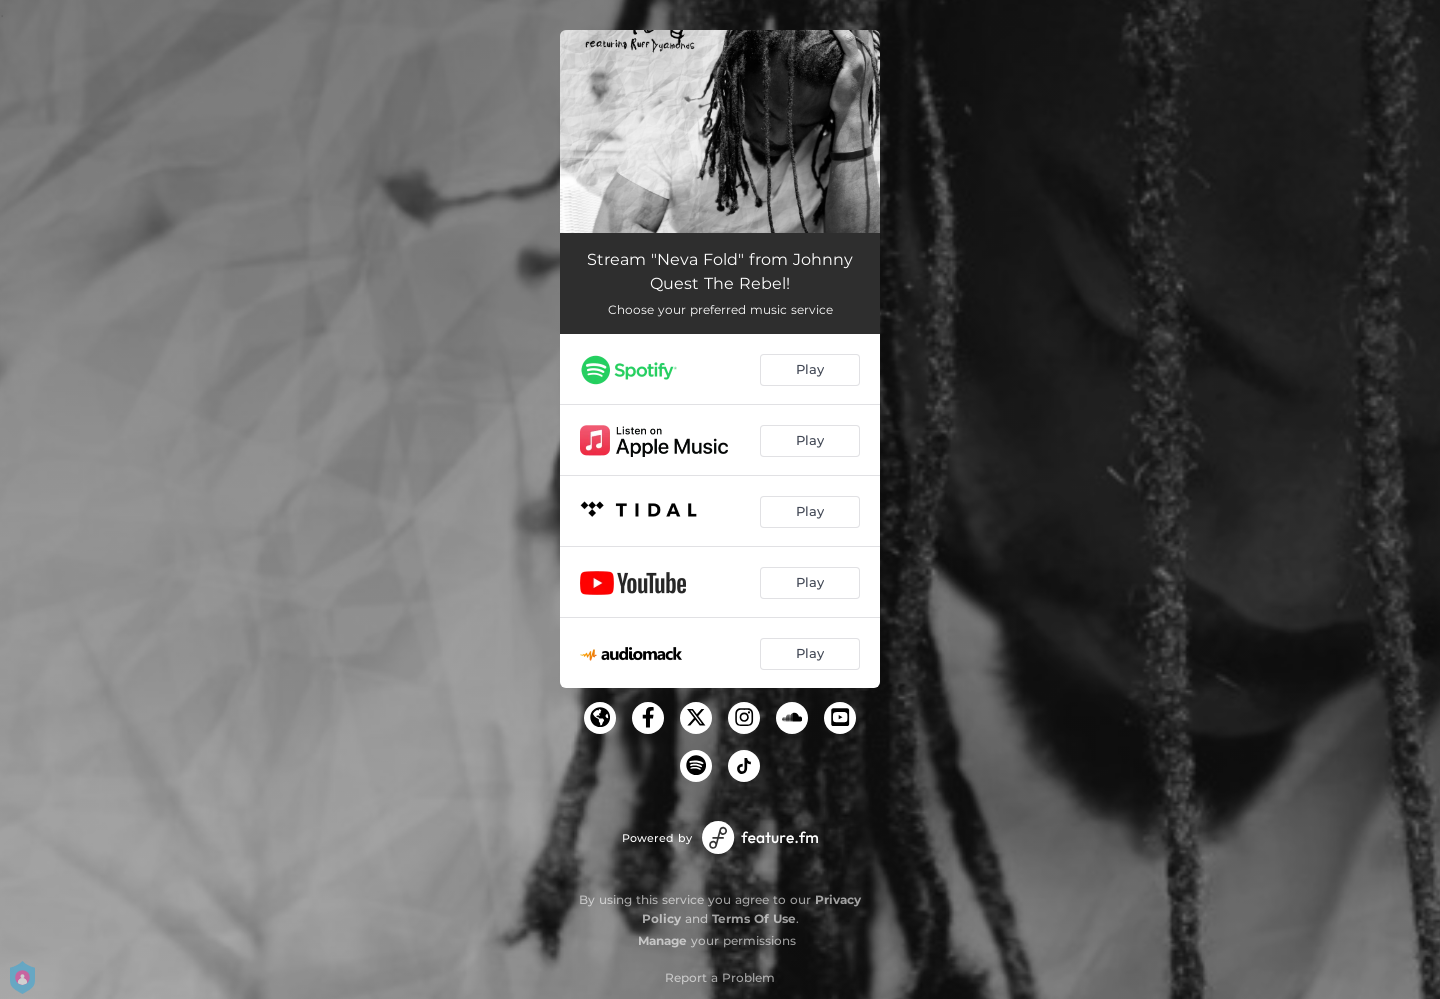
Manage (662, 940)
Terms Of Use (754, 918)
